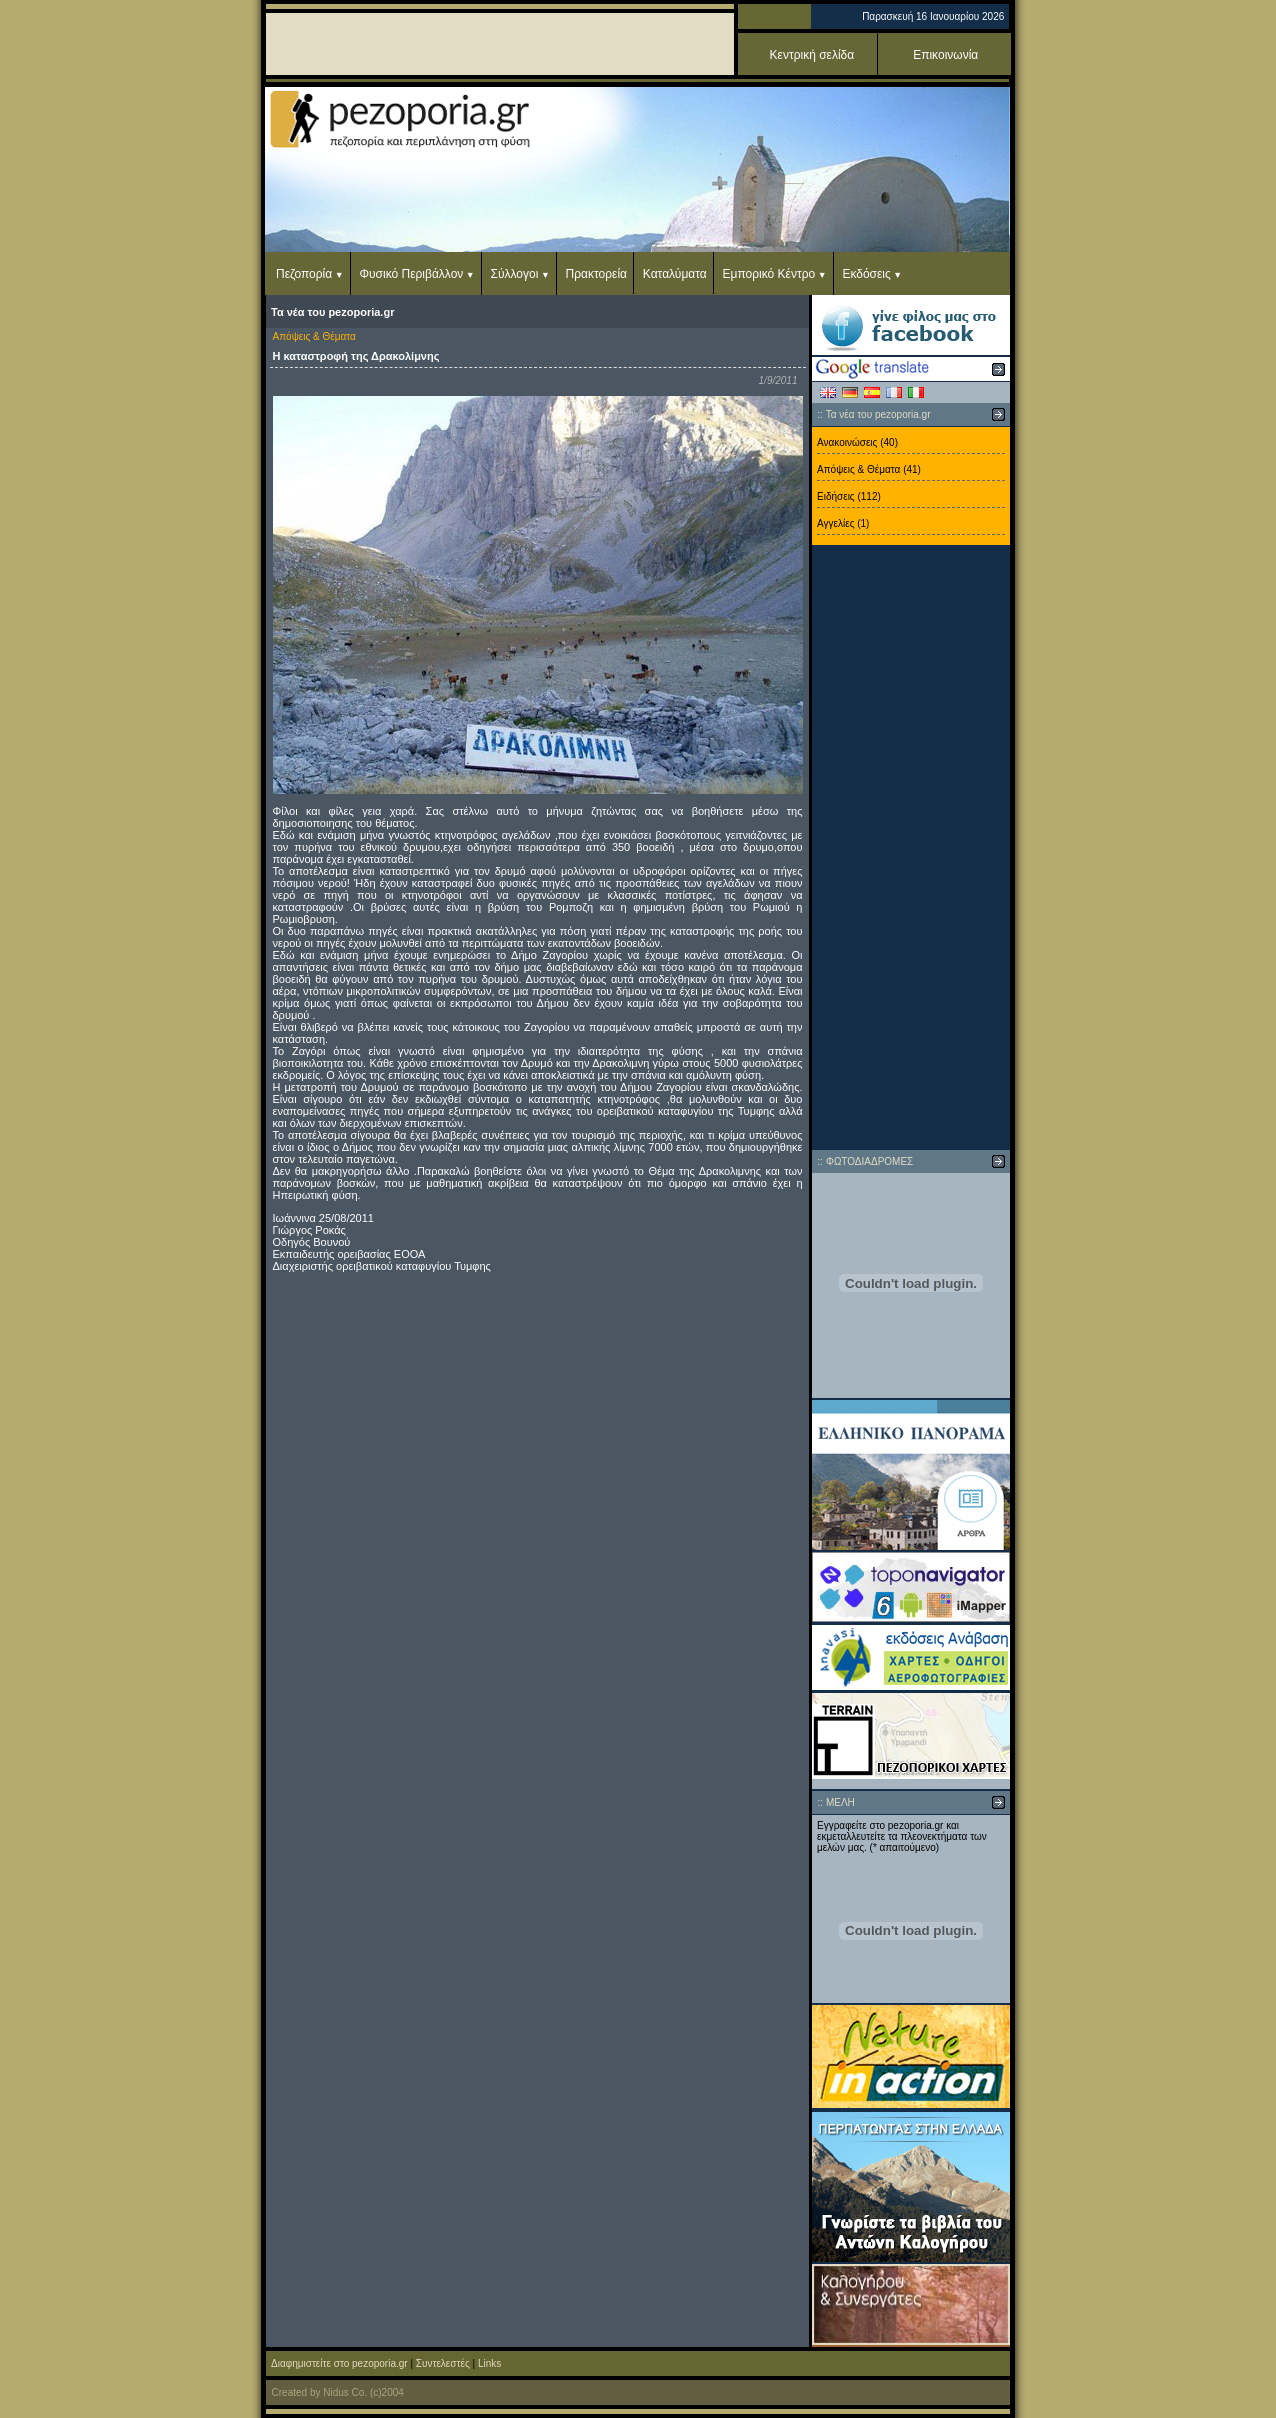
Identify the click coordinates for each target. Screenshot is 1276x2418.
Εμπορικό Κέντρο (769, 274)
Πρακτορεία (596, 274)
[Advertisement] (911, 848)
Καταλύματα (675, 274)
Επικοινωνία (945, 55)
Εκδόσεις (866, 274)
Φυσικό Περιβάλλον (411, 274)
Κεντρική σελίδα (812, 55)
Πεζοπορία (304, 274)
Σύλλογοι (515, 274)
